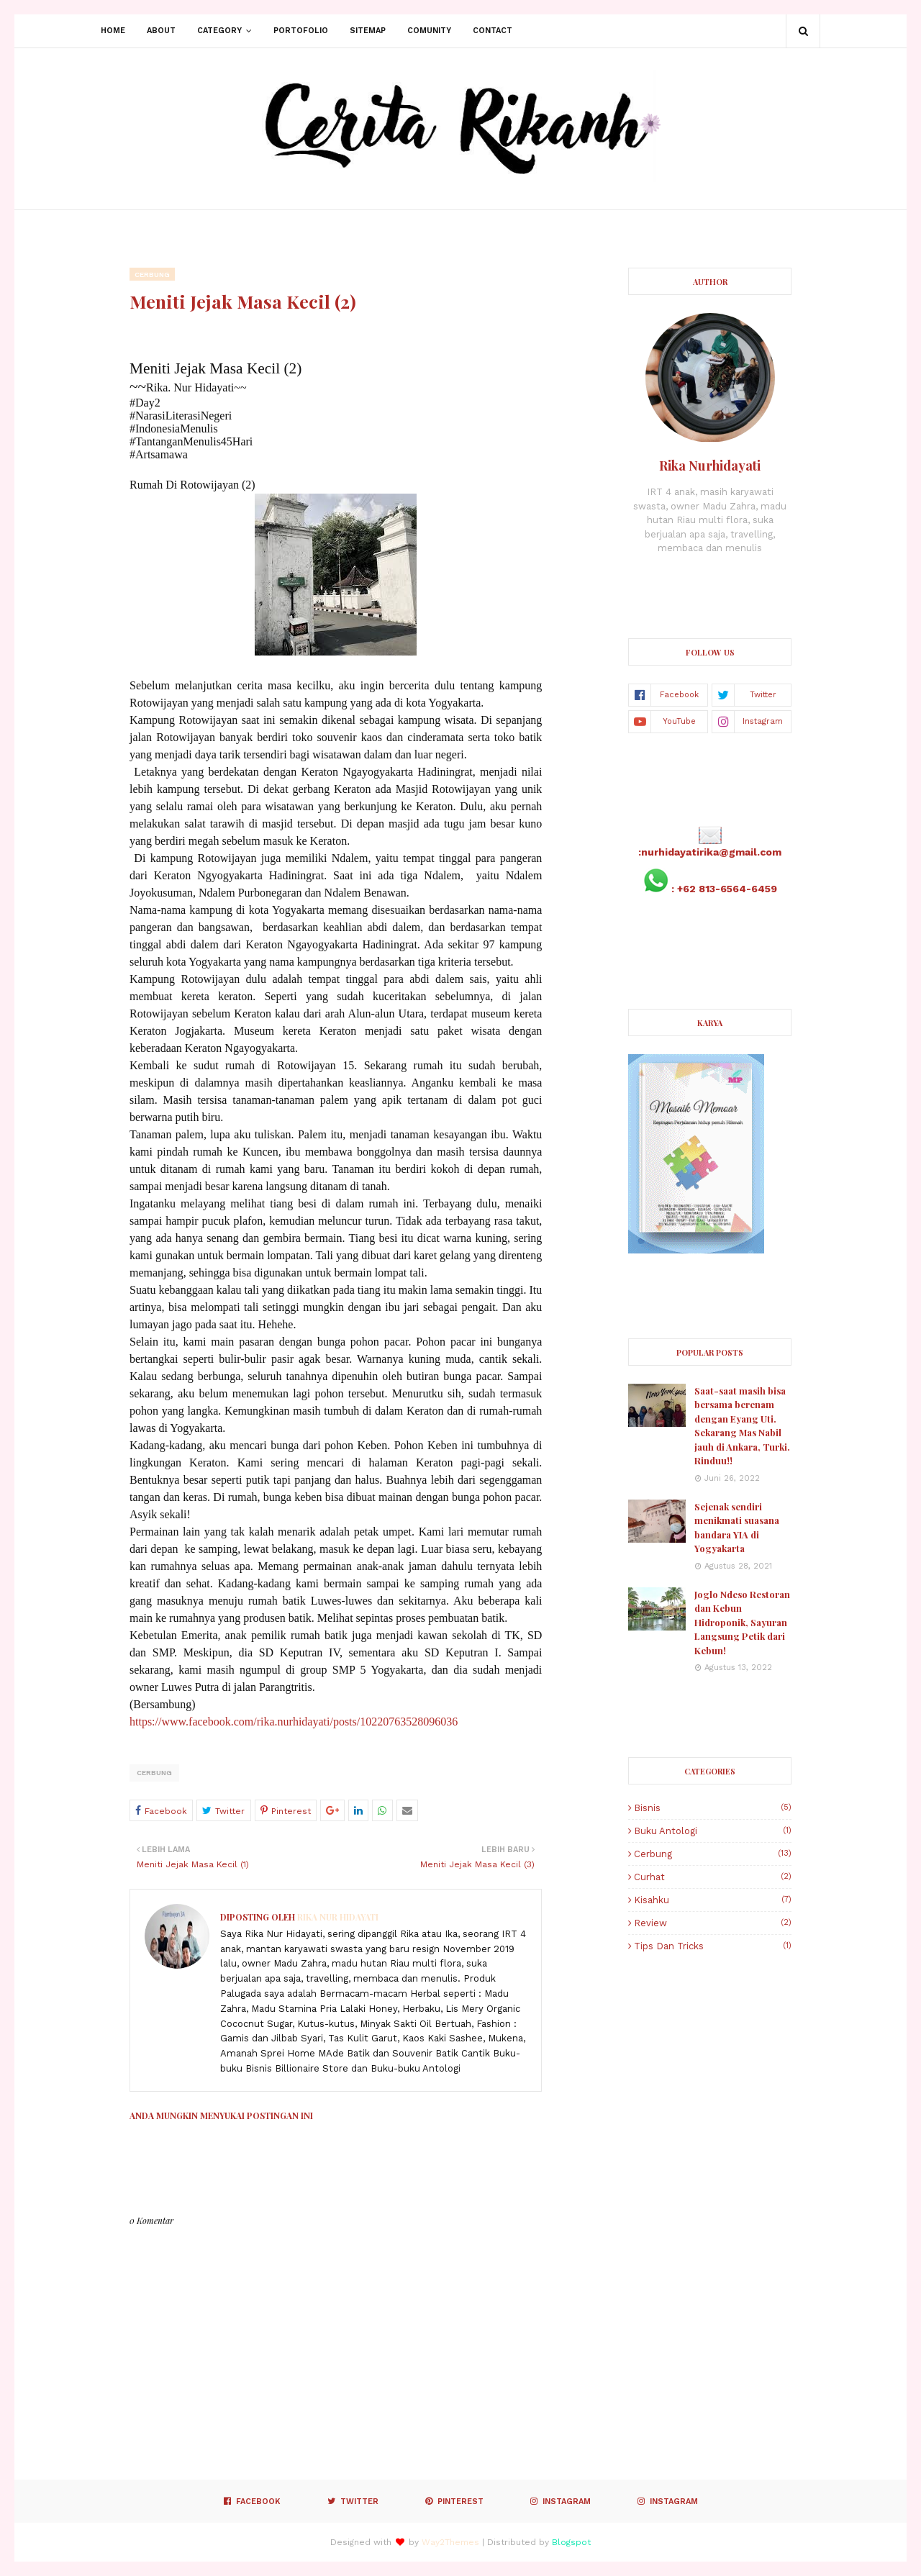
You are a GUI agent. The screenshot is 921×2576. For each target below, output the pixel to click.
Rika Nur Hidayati (336, 1917)
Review (712, 1923)
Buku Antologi (712, 1831)
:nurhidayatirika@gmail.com (709, 852)
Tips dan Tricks (712, 1946)
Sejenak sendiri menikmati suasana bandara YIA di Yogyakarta (736, 1527)
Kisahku (712, 1900)
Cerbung (154, 1773)
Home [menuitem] (113, 30)
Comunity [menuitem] (429, 30)
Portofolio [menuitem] (300, 30)
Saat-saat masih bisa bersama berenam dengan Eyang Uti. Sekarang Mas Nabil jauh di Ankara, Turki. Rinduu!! (742, 1425)
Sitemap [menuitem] (368, 30)
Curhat (712, 1877)
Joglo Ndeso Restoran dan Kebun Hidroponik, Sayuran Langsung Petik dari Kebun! (742, 1622)
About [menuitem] (161, 30)
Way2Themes (450, 2542)
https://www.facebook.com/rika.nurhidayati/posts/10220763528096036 (294, 1721)
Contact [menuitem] (492, 30)
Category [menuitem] (219, 30)
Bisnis (712, 1807)
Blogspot (571, 2542)
